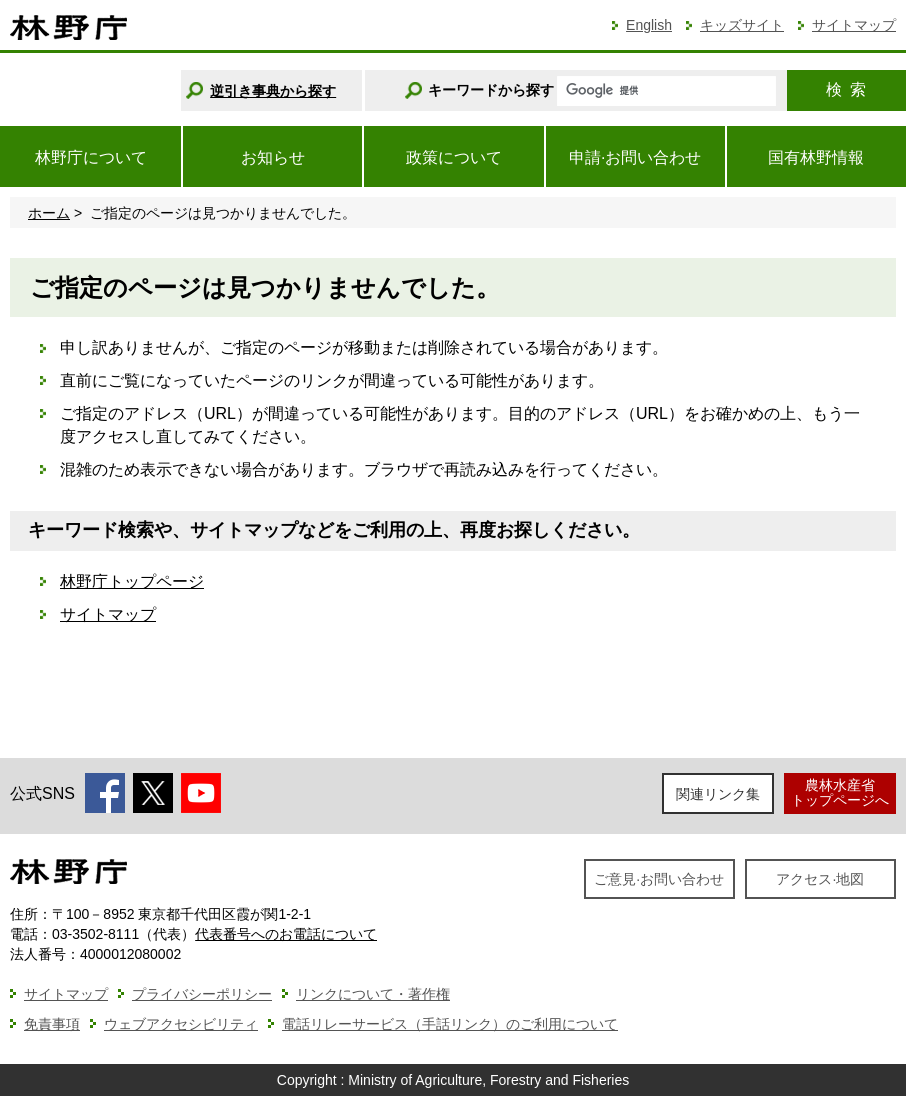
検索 (846, 89)
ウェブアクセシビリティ (181, 1024)
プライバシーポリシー (202, 994)
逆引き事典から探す (273, 91)
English (649, 25)
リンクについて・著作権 (373, 994)
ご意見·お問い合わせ (659, 879)
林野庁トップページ (132, 581)
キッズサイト (742, 25)
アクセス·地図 (820, 879)
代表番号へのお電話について (286, 934)
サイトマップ (854, 25)
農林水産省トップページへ (840, 792)
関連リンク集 (718, 794)
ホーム (49, 213)
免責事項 (52, 1024)
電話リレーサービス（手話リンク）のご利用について (450, 1024)
